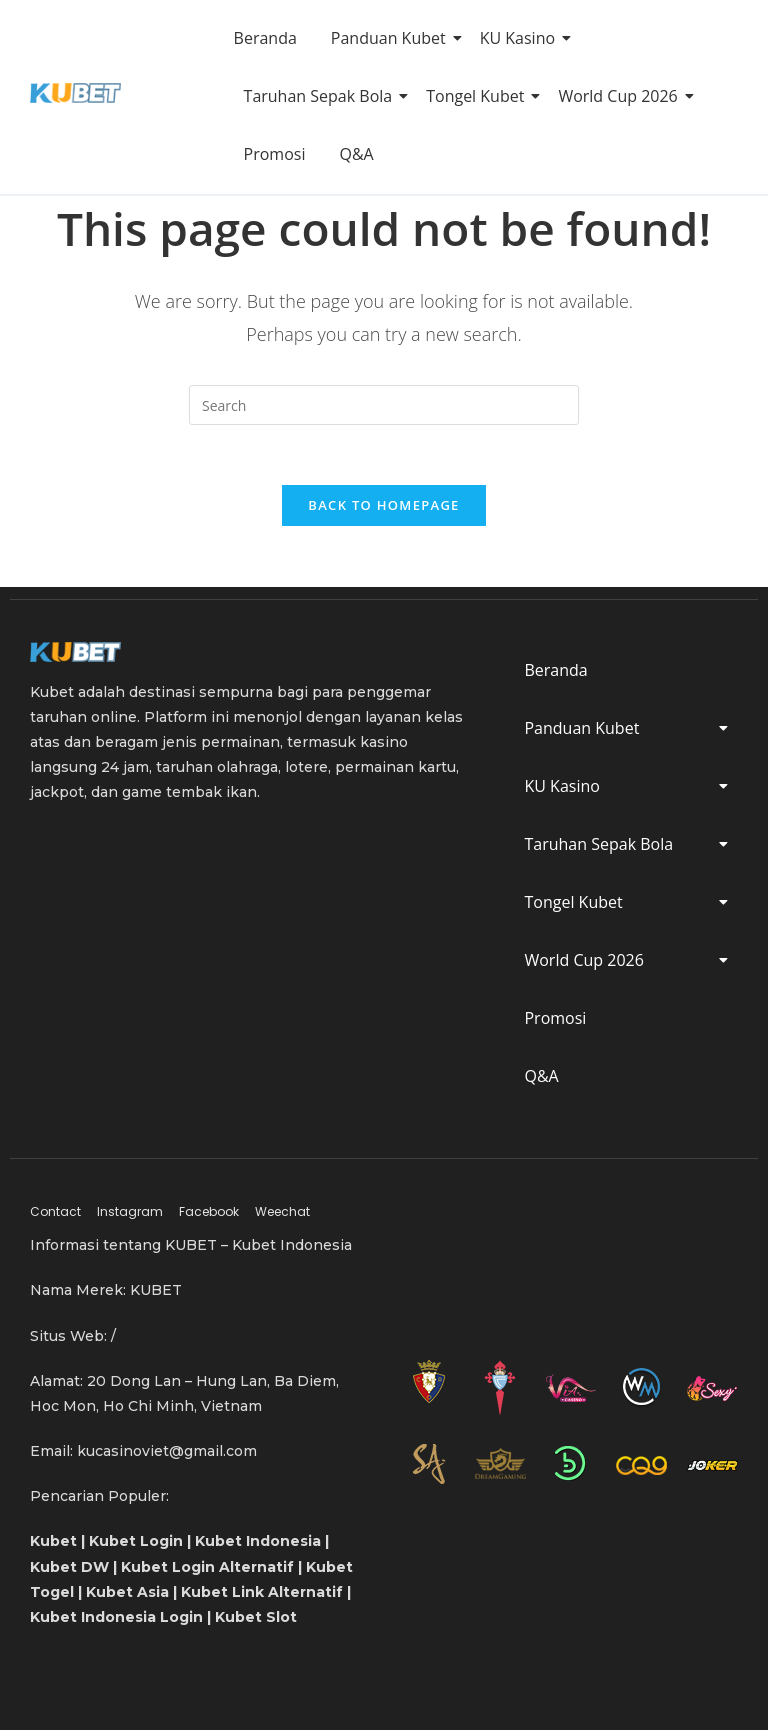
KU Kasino (521, 38)
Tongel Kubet (478, 96)
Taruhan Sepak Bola (322, 96)
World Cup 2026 (621, 96)
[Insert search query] (384, 405)
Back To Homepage (383, 506)
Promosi (275, 154)
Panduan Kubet (392, 38)
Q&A (356, 154)
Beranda (265, 38)
